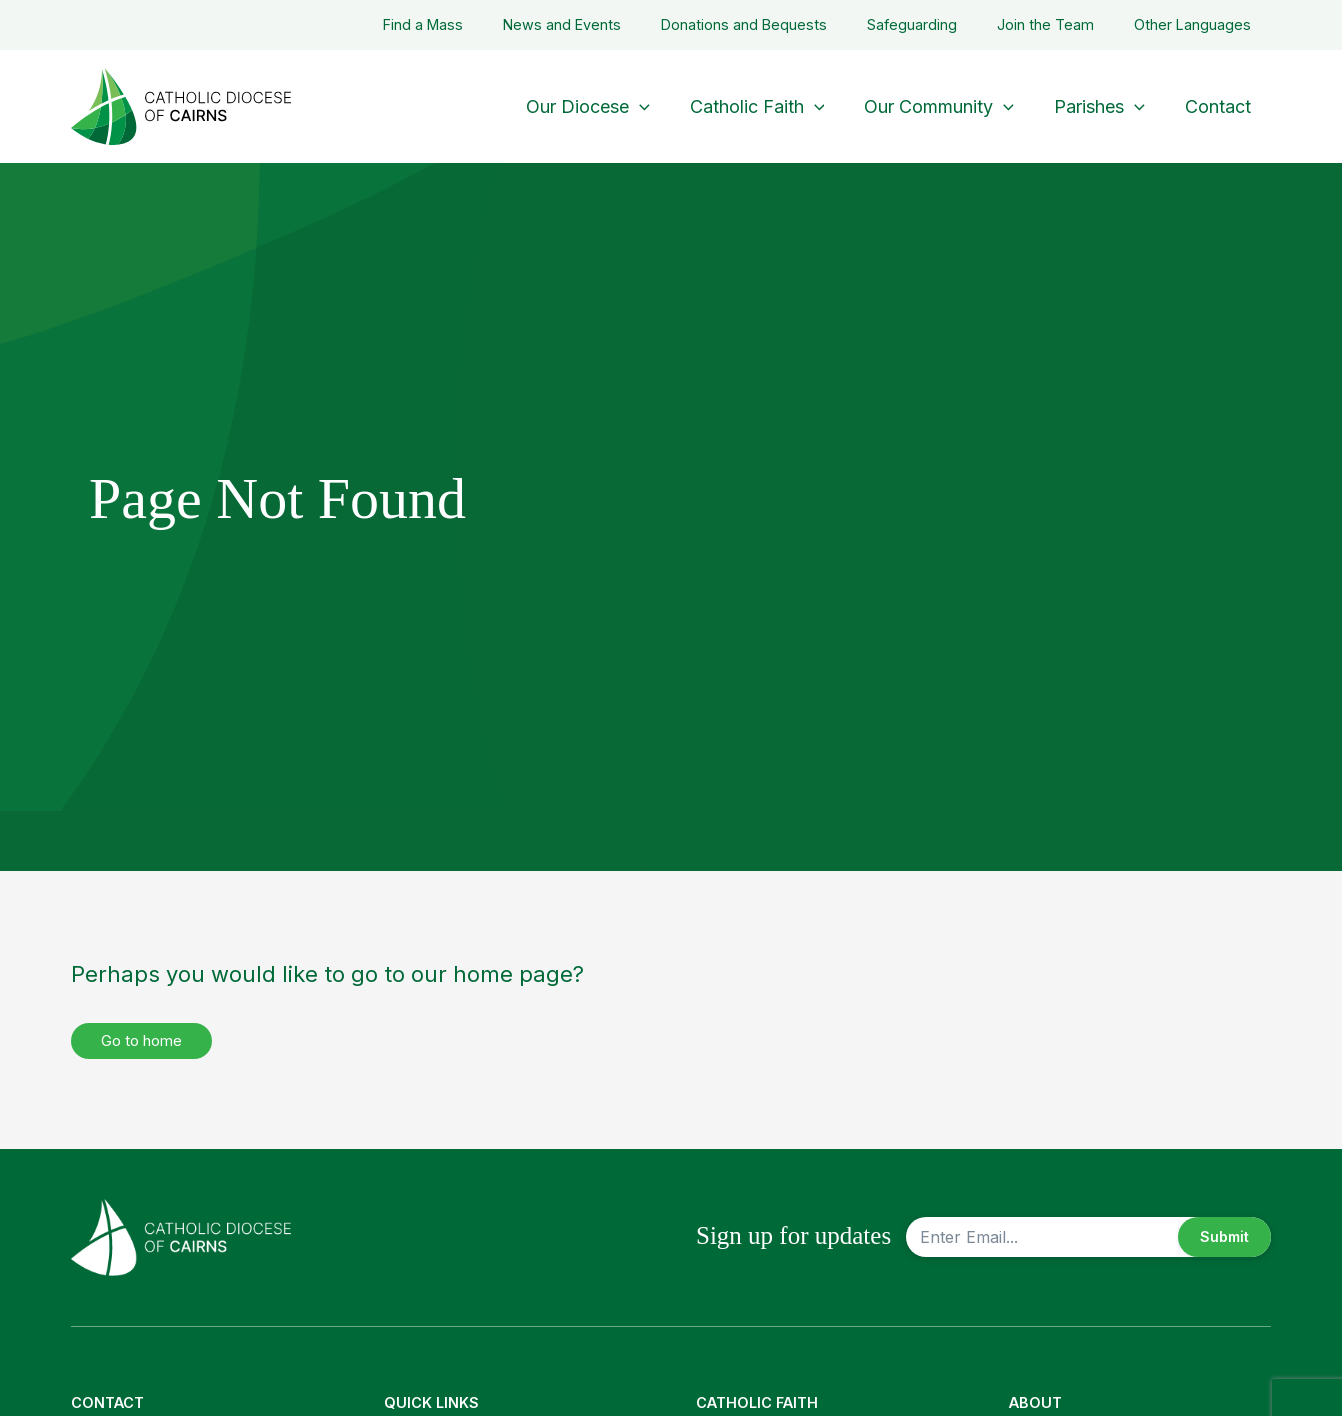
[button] (657, 106)
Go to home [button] (146, 1041)
